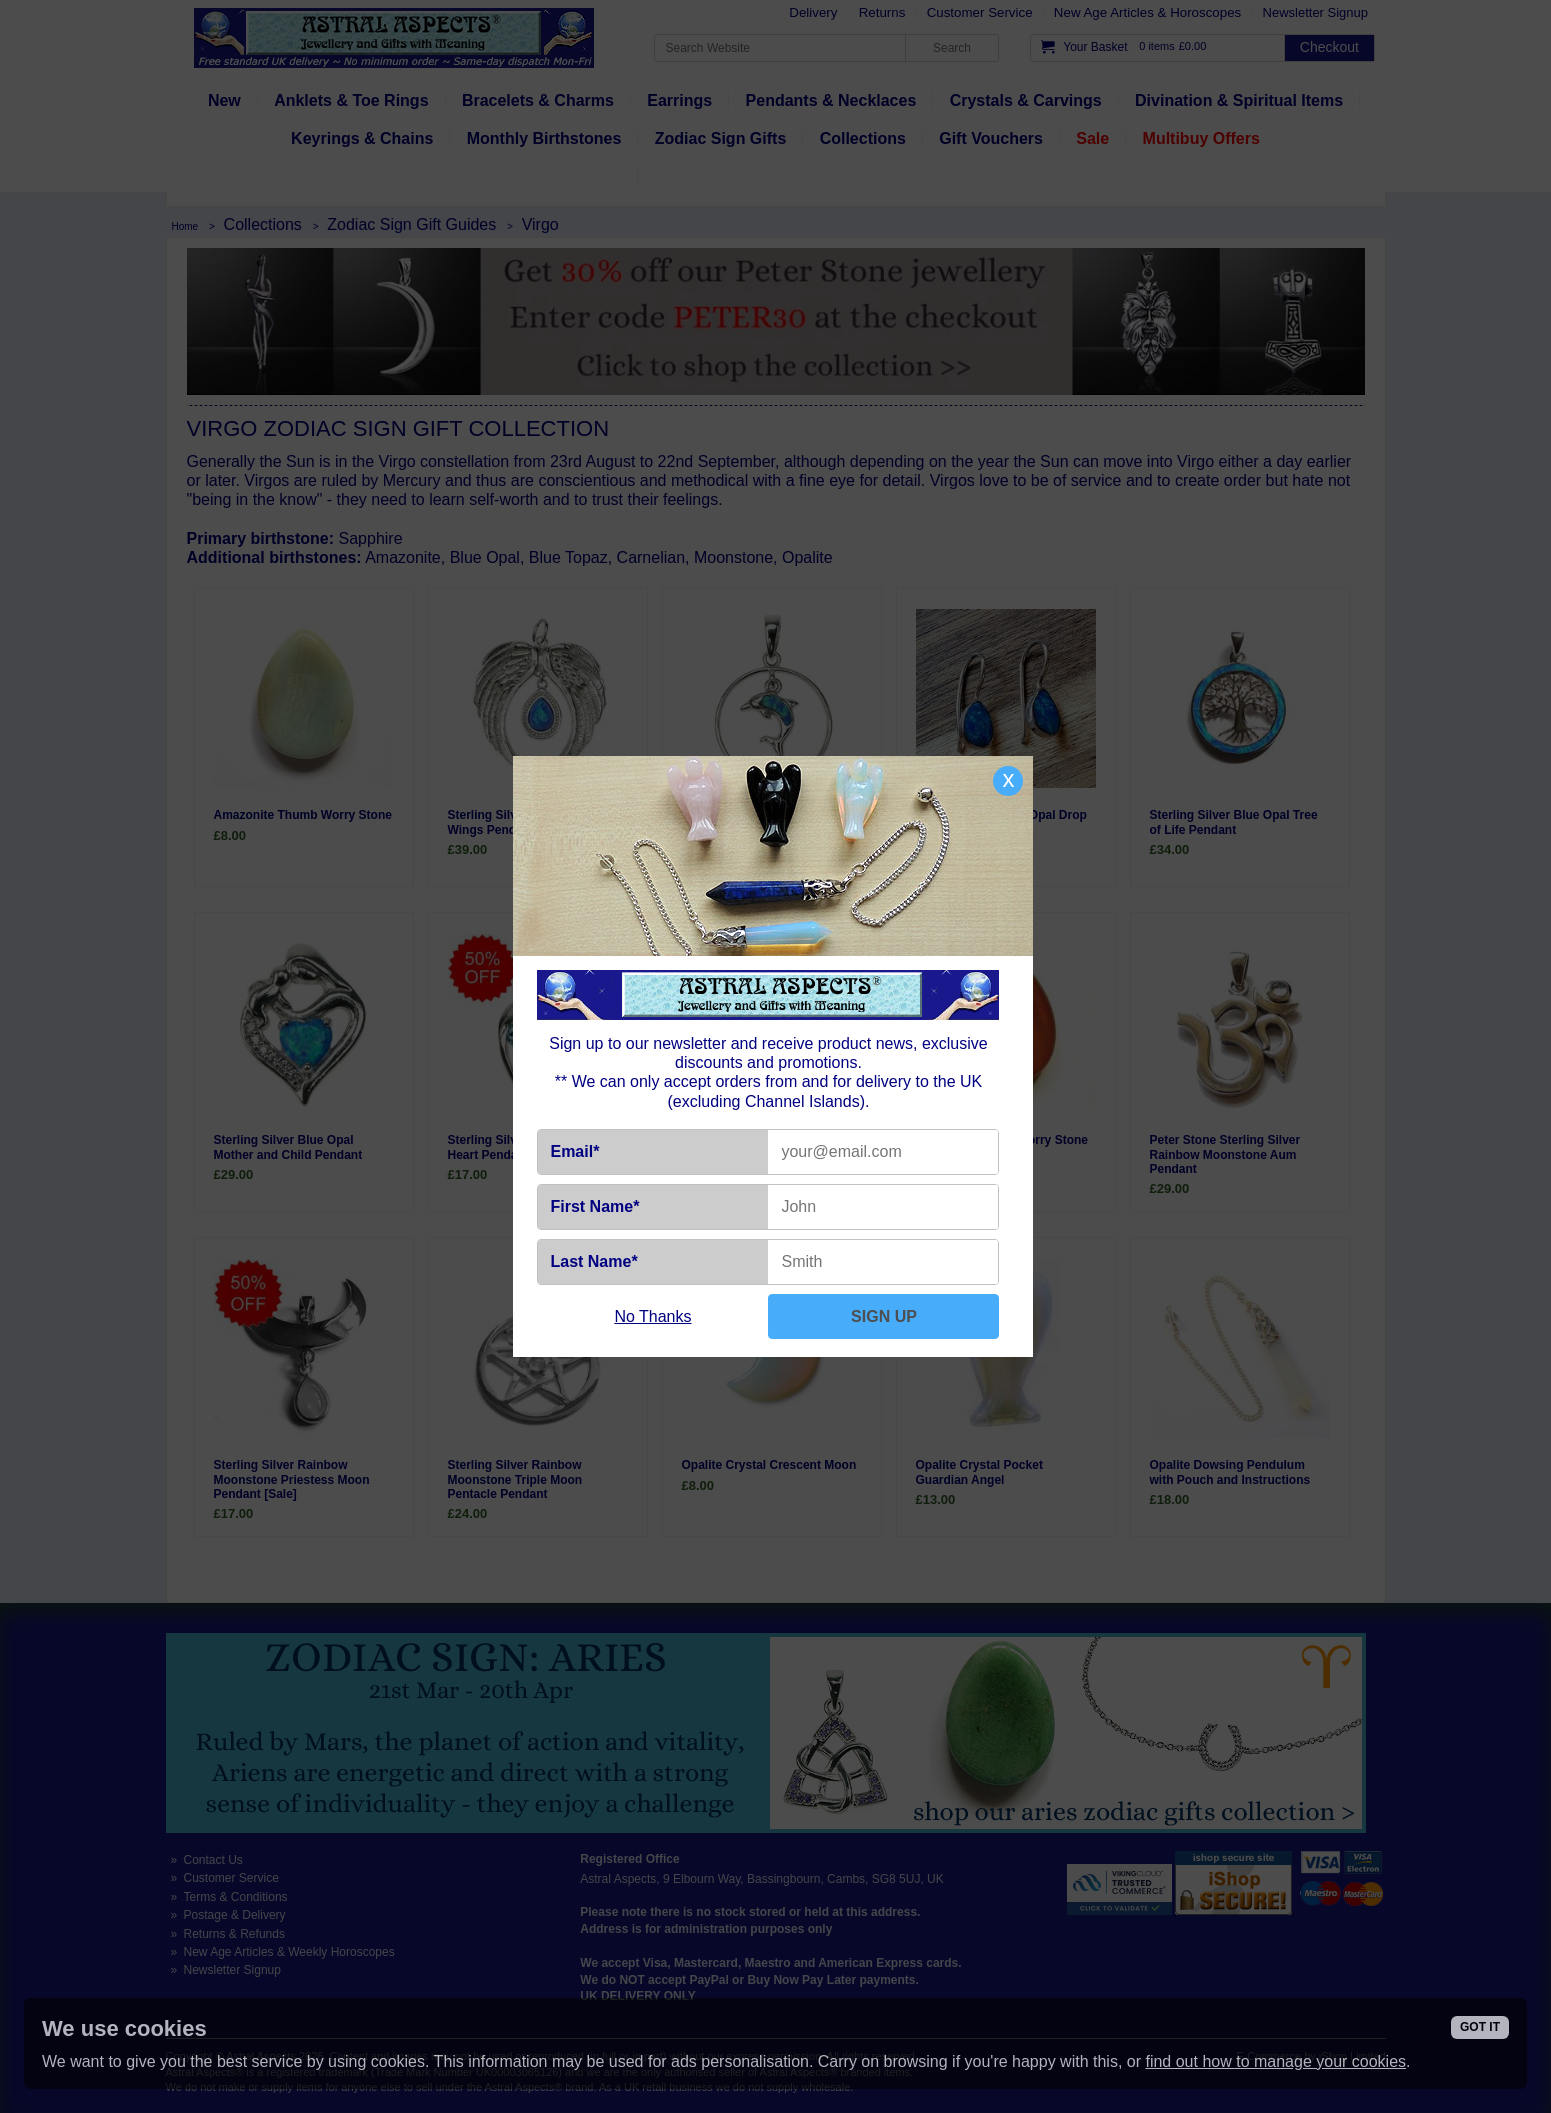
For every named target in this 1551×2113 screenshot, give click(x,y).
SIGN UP (884, 1316)
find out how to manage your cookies (1275, 2061)
